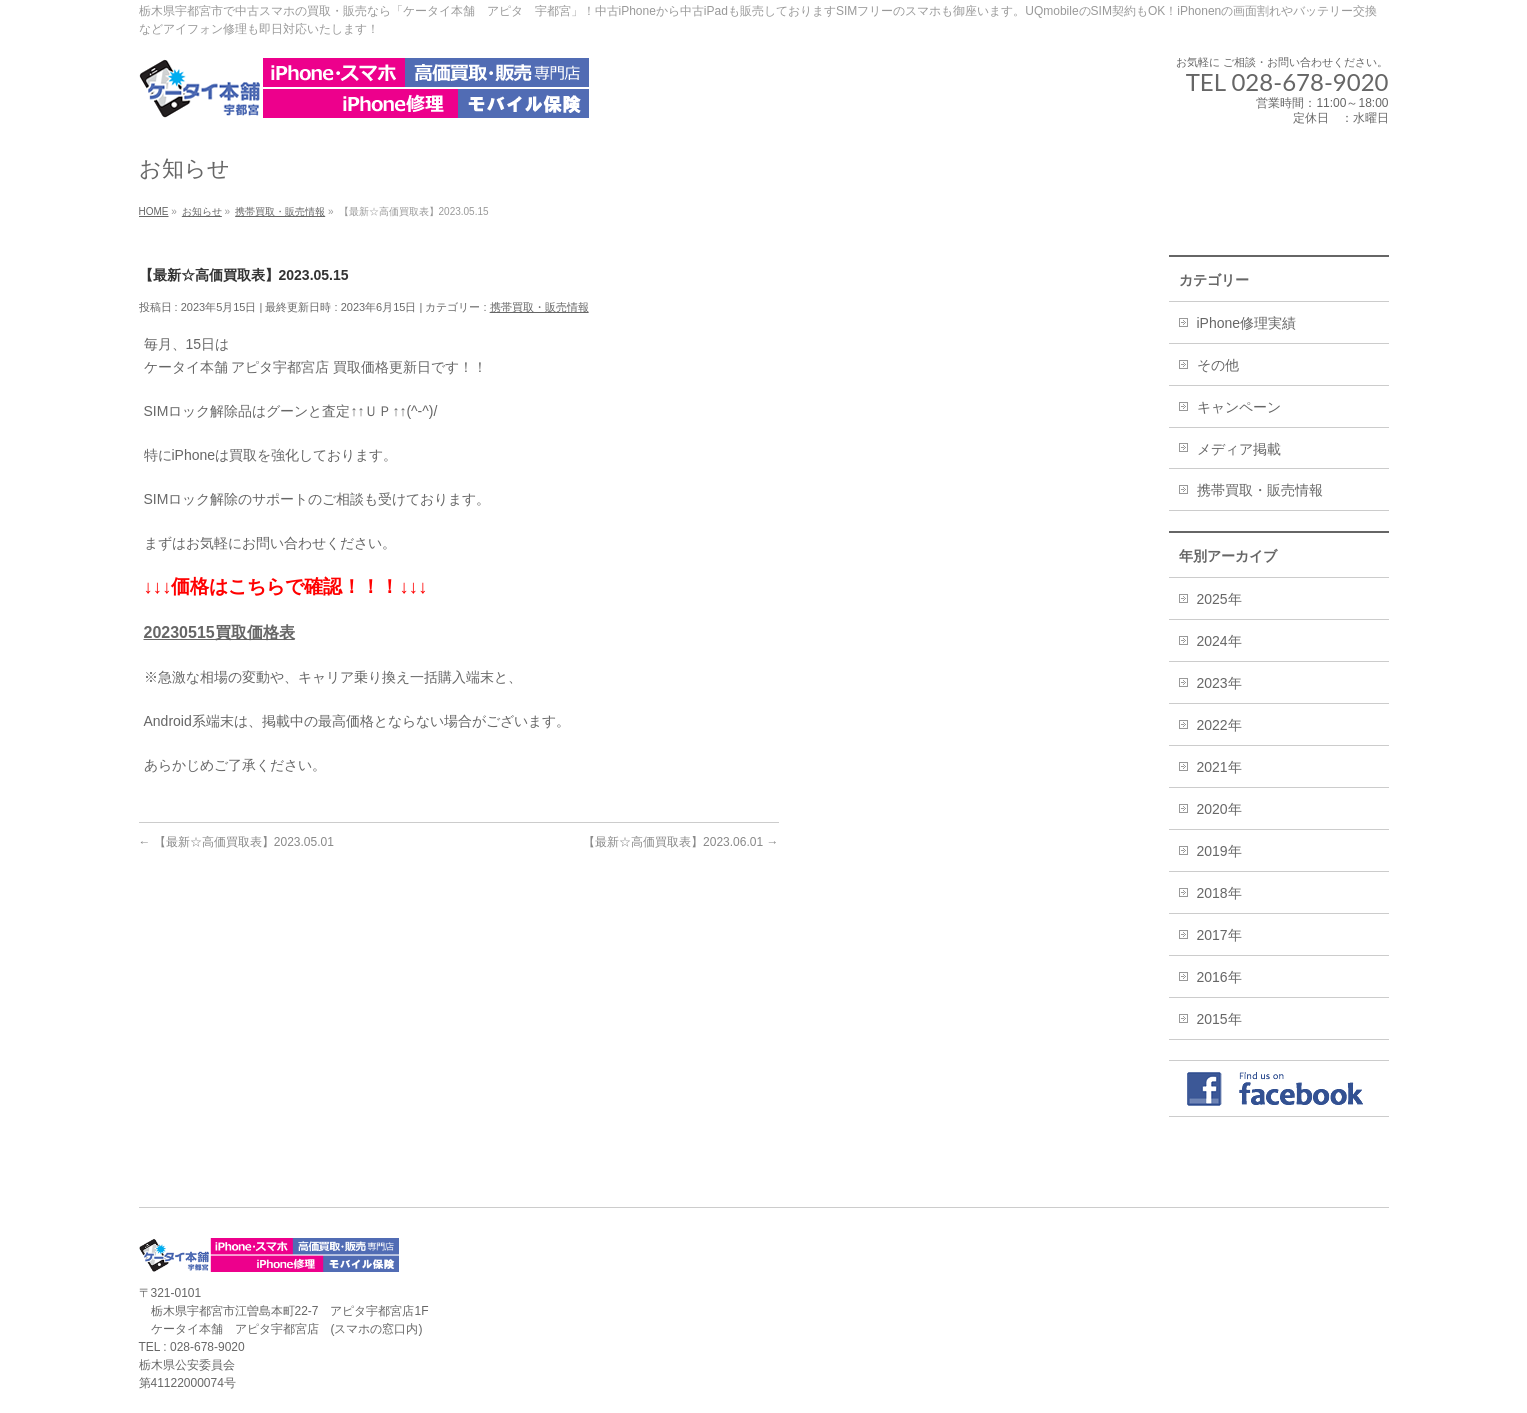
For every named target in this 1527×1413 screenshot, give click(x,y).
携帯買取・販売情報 (539, 307)
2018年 (1219, 893)
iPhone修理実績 (1247, 323)
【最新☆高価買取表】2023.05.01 (236, 842)
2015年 (1219, 1019)
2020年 (1219, 809)
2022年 (1219, 725)
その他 (1218, 365)
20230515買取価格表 (219, 632)
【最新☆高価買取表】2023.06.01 (680, 842)
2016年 (1219, 977)
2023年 (1219, 683)
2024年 (1219, 641)
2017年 (1219, 935)
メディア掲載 (1239, 449)
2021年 (1219, 767)
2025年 (1219, 599)
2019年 (1219, 851)
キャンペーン (1239, 407)
